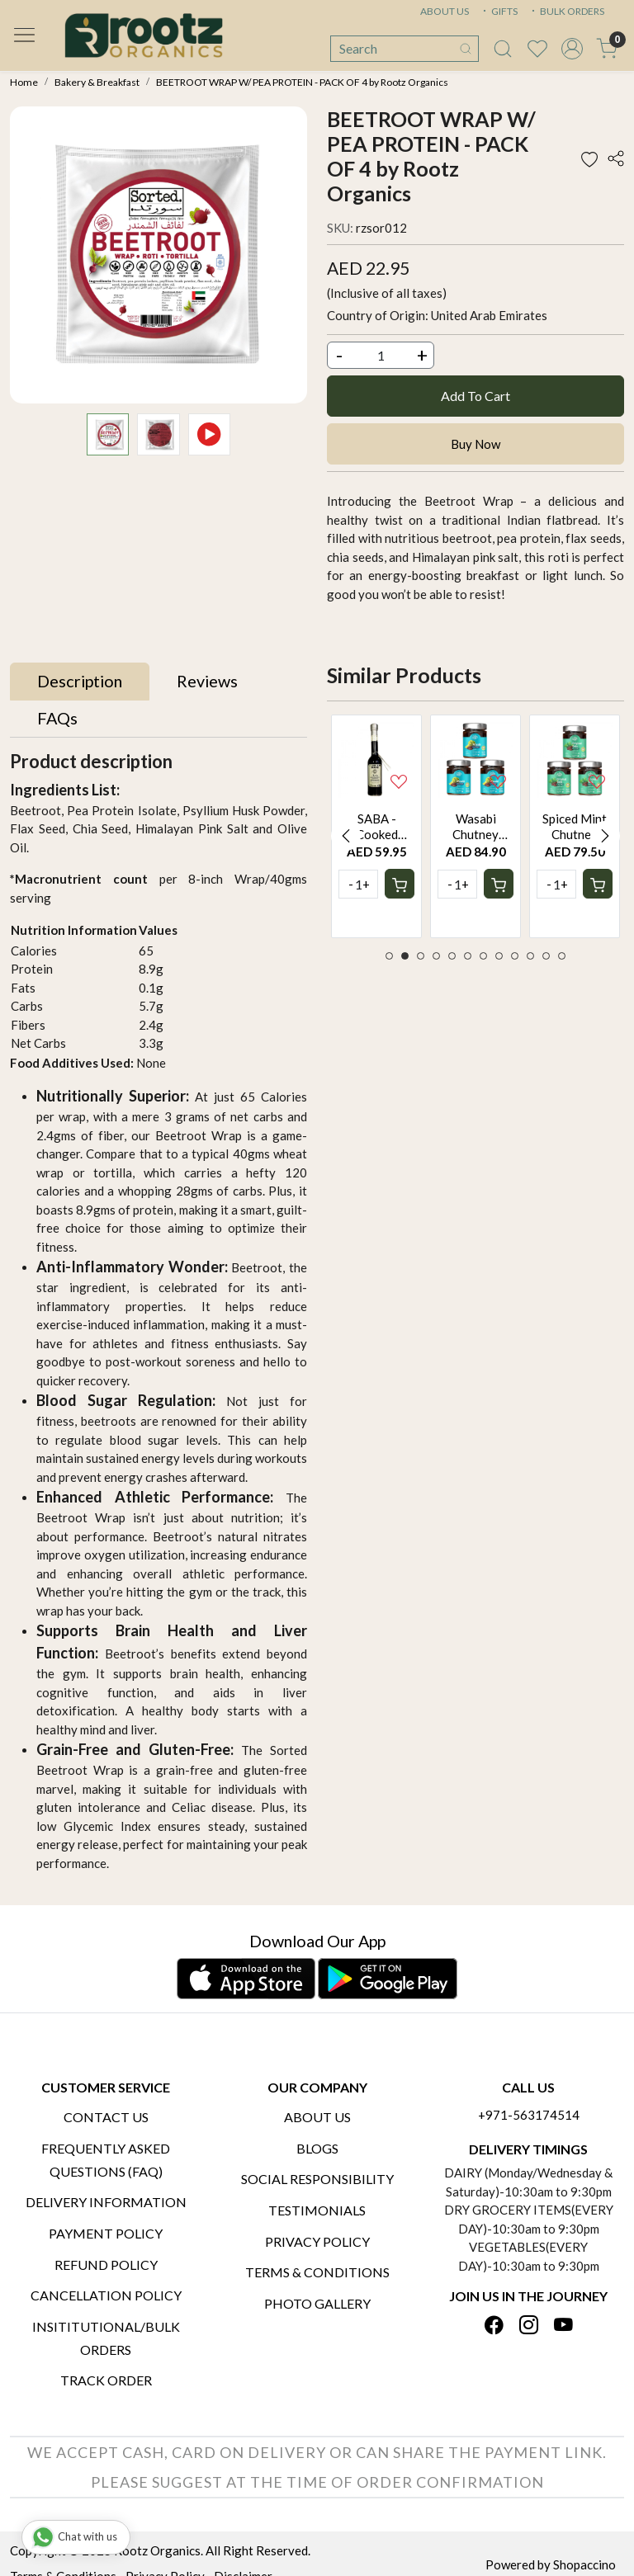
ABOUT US (444, 11)
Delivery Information (106, 2202)
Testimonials (317, 2210)
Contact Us (106, 2117)
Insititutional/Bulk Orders (106, 2338)
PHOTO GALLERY (317, 2303)
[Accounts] (572, 48)
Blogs (317, 2148)
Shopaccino (584, 2564)
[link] (502, 48)
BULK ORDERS (566, 11)
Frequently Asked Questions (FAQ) (105, 2159)
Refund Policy (106, 2264)
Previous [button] (346, 836)
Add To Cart (475, 395)
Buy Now (475, 443)
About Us (317, 2117)
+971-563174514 (529, 2114)
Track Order (106, 2380)
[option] (376, 826)
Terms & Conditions (317, 2272)
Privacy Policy (317, 2241)
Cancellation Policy (106, 2295)
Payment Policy (106, 2233)
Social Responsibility (317, 2179)
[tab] (79, 682)
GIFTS (499, 11)
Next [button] (605, 836)
